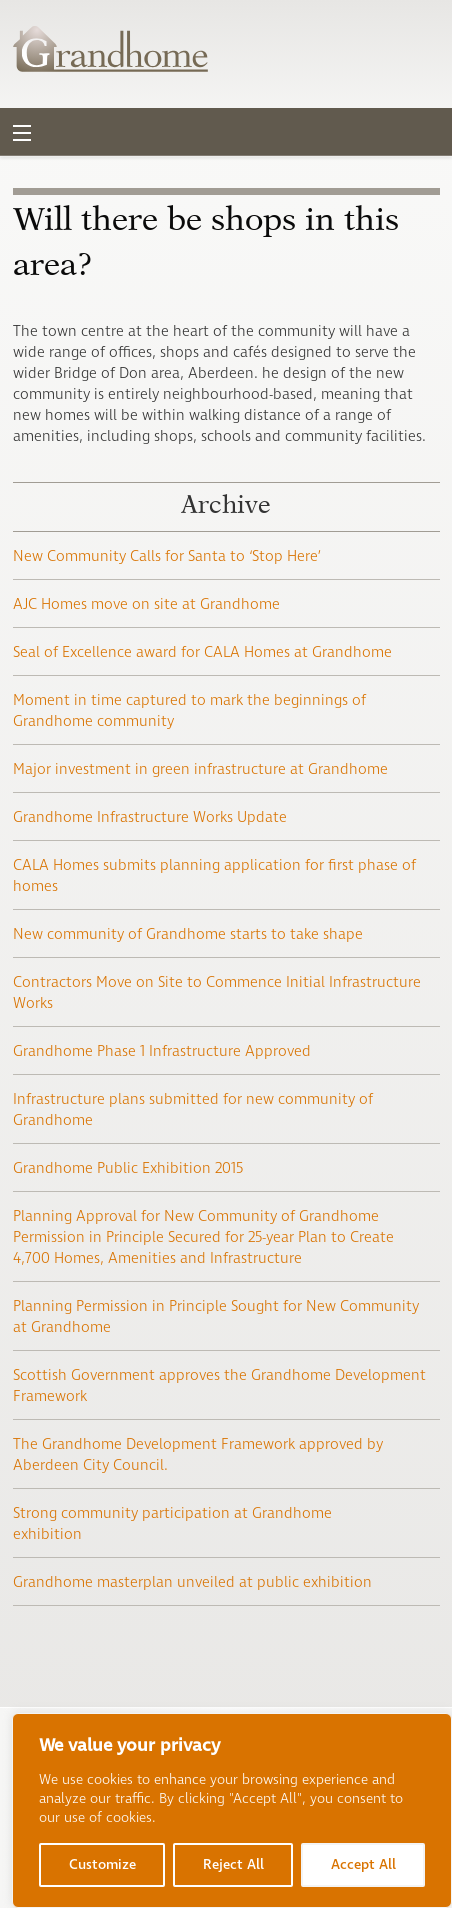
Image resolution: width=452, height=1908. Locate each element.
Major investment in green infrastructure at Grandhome (200, 769)
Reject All (233, 1864)
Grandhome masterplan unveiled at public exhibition (192, 1582)
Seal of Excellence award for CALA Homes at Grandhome (202, 652)
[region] (232, 1810)
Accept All (363, 1864)
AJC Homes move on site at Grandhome (146, 604)
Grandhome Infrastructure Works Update (150, 817)
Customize (102, 1864)
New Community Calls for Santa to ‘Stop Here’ (167, 556)
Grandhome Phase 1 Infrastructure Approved (162, 1051)
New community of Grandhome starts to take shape (188, 934)
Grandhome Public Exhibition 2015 (128, 1168)
